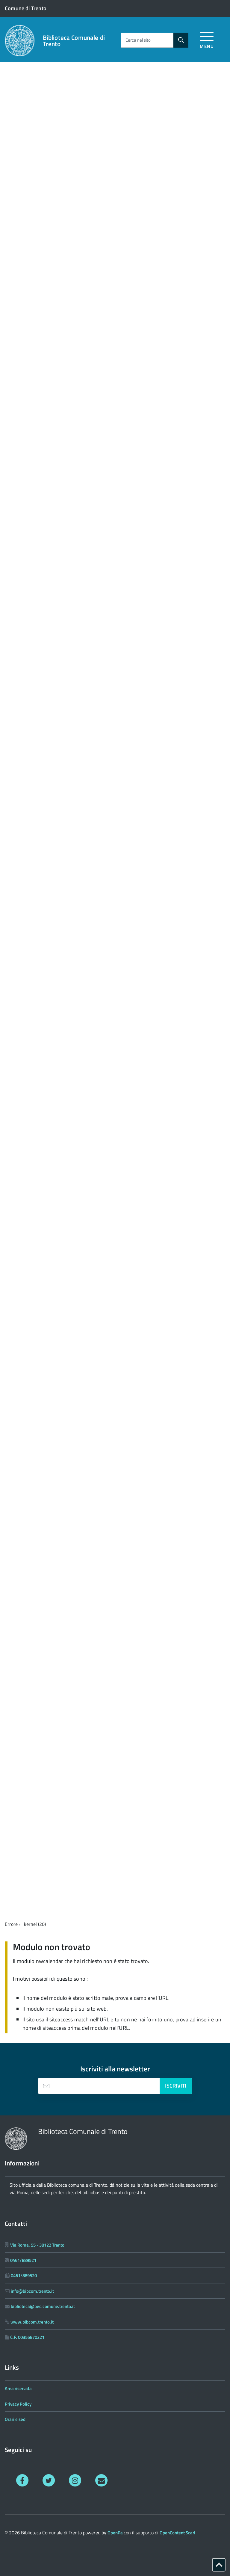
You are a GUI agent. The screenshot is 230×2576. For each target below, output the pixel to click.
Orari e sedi (16, 2419)
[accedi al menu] (207, 39)
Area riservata (18, 2388)
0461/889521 (23, 2260)
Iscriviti (175, 2086)
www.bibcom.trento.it (32, 2321)
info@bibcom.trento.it (32, 2291)
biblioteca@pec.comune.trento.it (43, 2306)
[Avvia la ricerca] (180, 40)
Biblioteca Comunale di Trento (74, 40)
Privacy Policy (18, 2404)
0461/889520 (24, 2275)
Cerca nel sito (138, 40)
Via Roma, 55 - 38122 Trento (37, 2244)
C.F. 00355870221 (27, 2337)
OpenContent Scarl (177, 2532)
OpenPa (116, 2532)
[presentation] (46, 2086)
